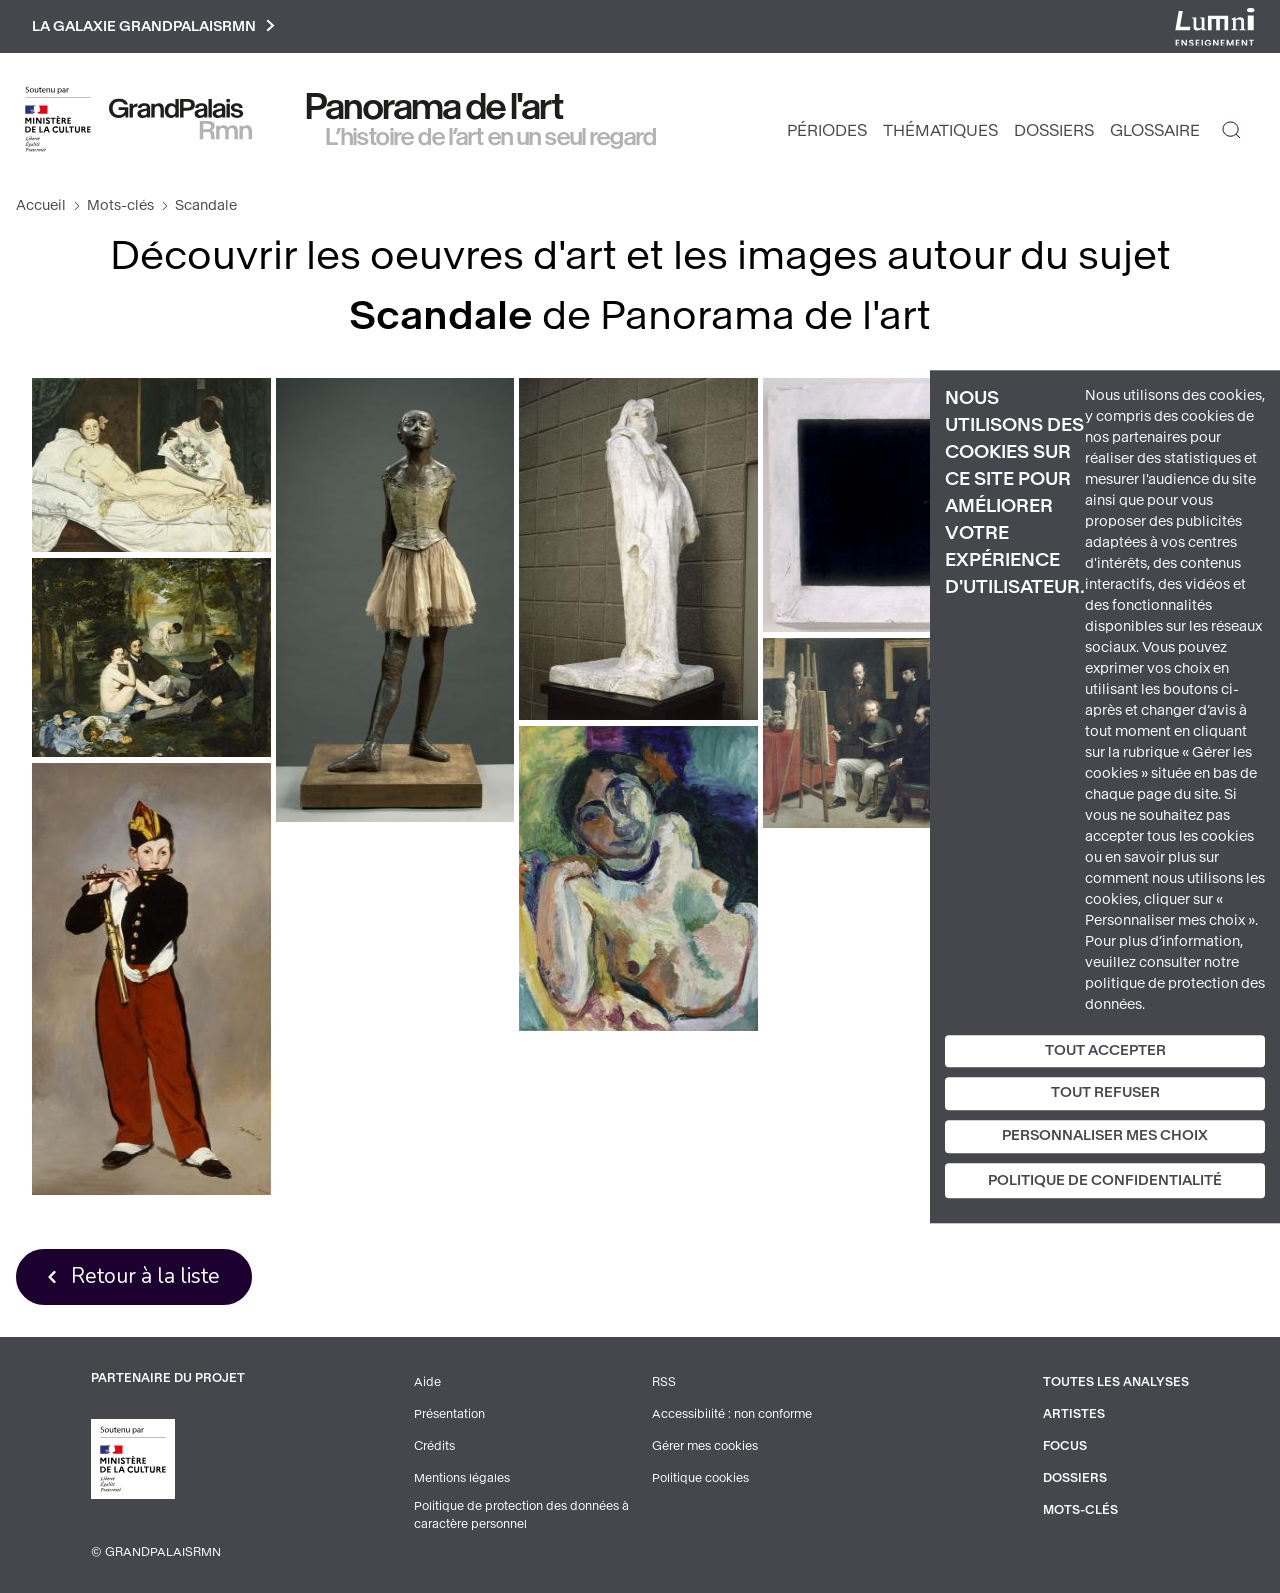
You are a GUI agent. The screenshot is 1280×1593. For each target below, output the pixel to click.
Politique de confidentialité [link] (1105, 1180)
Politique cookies (700, 1478)
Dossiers (1054, 130)
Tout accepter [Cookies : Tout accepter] (1105, 1050)
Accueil (41, 205)
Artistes (1074, 1414)
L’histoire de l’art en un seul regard (491, 137)
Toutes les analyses (1116, 1382)
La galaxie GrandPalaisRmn (153, 26)
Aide (427, 1382)
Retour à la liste (145, 1276)
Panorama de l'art (435, 107)
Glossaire (1155, 130)
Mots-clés (120, 205)
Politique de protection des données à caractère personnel (521, 1515)
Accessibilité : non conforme (732, 1414)
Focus (1065, 1446)
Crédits (434, 1446)
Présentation (449, 1414)
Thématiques (940, 130)
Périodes (827, 130)
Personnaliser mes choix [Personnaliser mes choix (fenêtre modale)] (1105, 1135)
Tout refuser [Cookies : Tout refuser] (1105, 1093)
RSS (664, 1382)
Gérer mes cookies (705, 1446)
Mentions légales (462, 1478)
